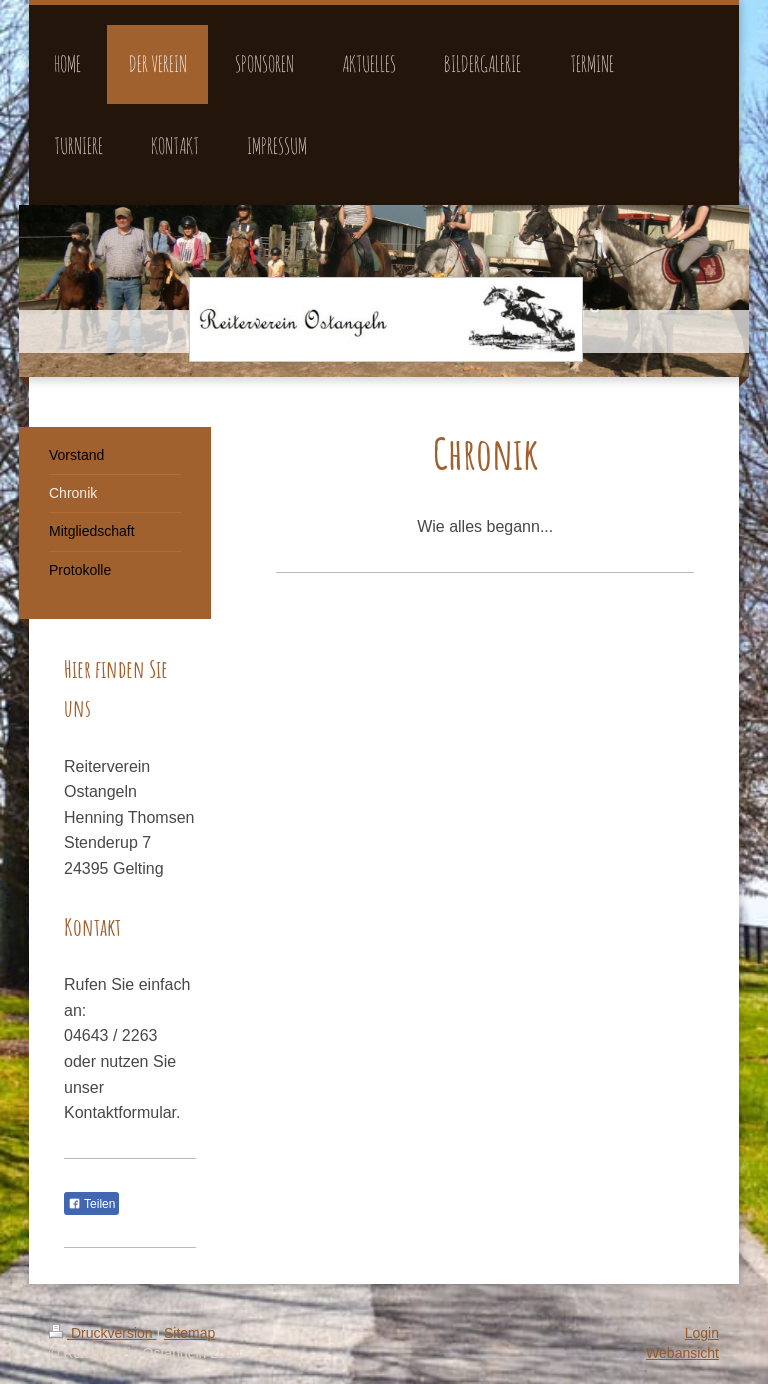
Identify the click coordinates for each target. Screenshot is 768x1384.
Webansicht (682, 1353)
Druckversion (102, 1333)
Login (702, 1333)
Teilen (91, 1204)
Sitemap (189, 1333)
